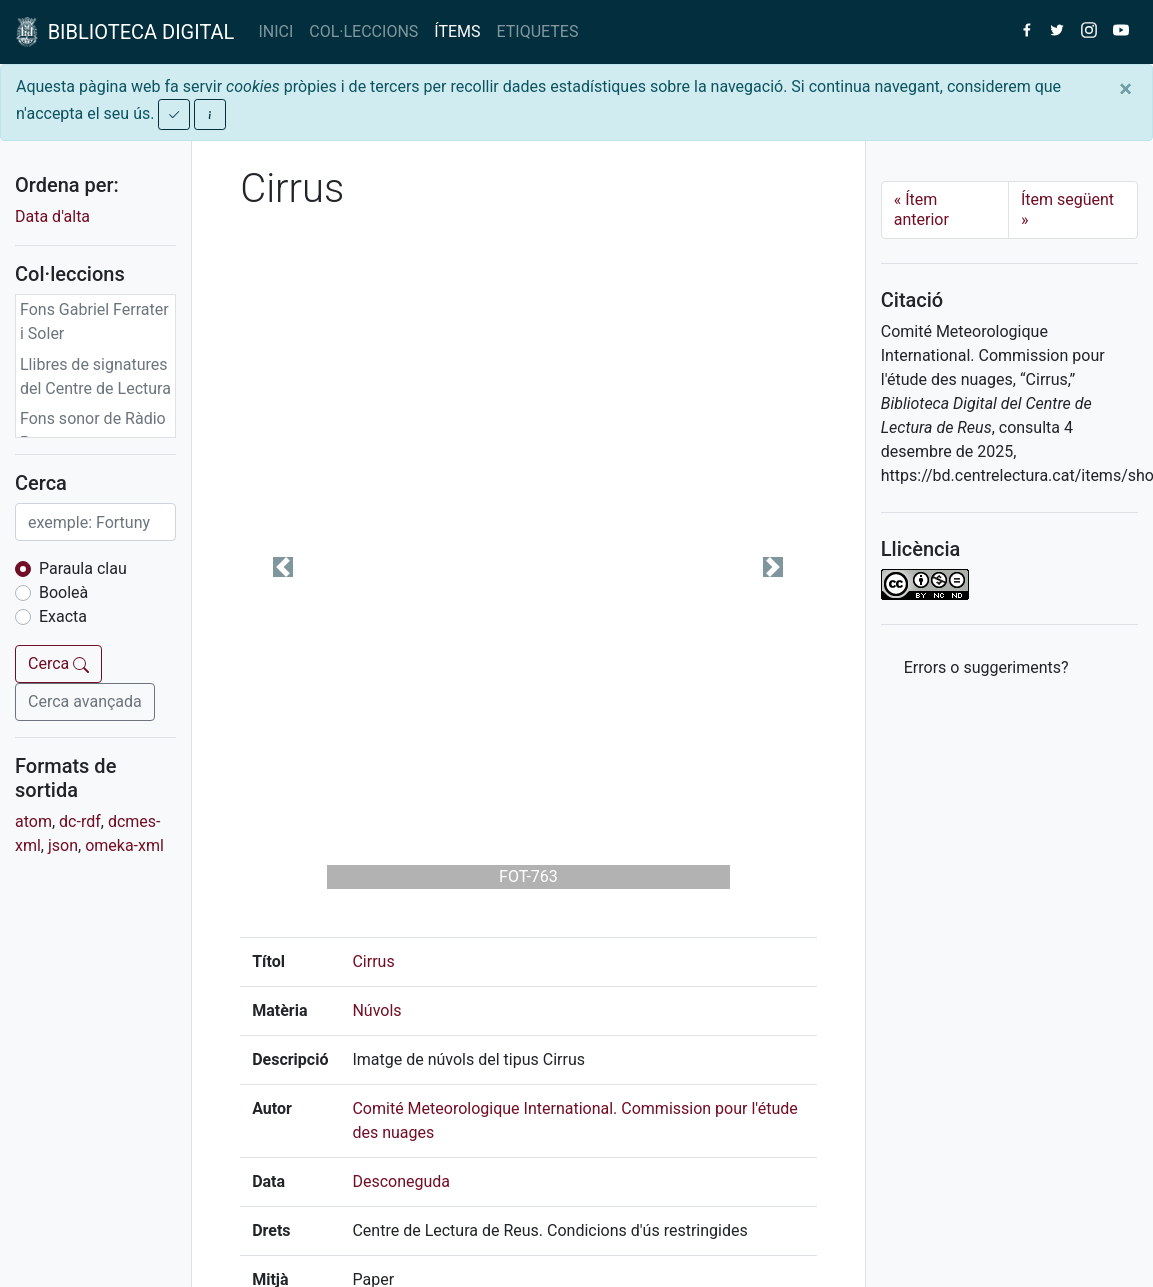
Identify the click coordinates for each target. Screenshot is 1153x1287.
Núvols (376, 1010)
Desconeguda (401, 1181)
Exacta (63, 616)
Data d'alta (52, 216)
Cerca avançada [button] (85, 701)
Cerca (58, 663)
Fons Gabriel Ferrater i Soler (94, 321)
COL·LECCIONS (363, 31)
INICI (275, 31)
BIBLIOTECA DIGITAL (125, 32)
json (63, 845)
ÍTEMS (457, 31)
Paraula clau (83, 568)
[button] (283, 567)
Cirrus (373, 961)
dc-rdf (80, 821)
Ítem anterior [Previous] (921, 209)
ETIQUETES (538, 31)
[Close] (1125, 89)
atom (33, 821)
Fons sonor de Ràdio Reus (93, 430)
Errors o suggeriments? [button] (986, 667)
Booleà (63, 592)
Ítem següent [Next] (1067, 209)
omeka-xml (124, 845)
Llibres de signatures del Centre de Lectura (95, 376)
